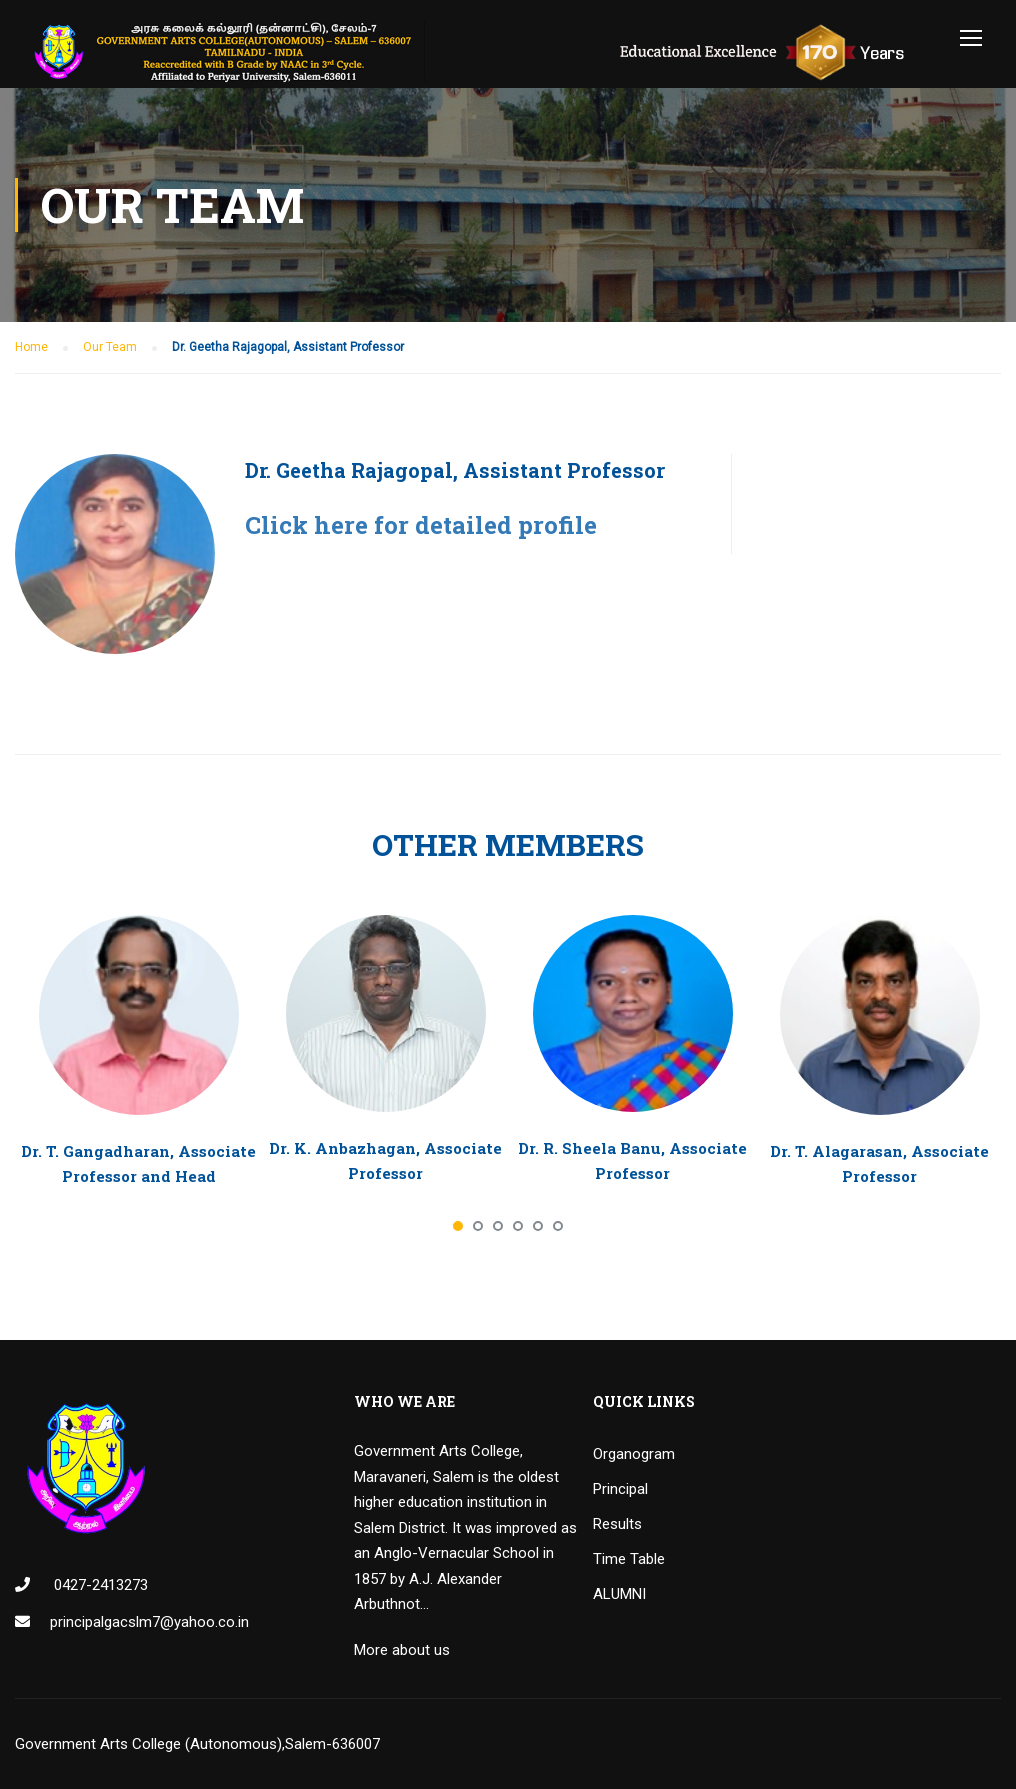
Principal (620, 1489)
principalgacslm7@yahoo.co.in (149, 1622)
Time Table (629, 1559)
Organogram (634, 1454)
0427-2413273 (99, 1585)
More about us (402, 1650)
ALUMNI (619, 1594)
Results (617, 1524)
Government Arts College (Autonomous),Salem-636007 (197, 1744)
